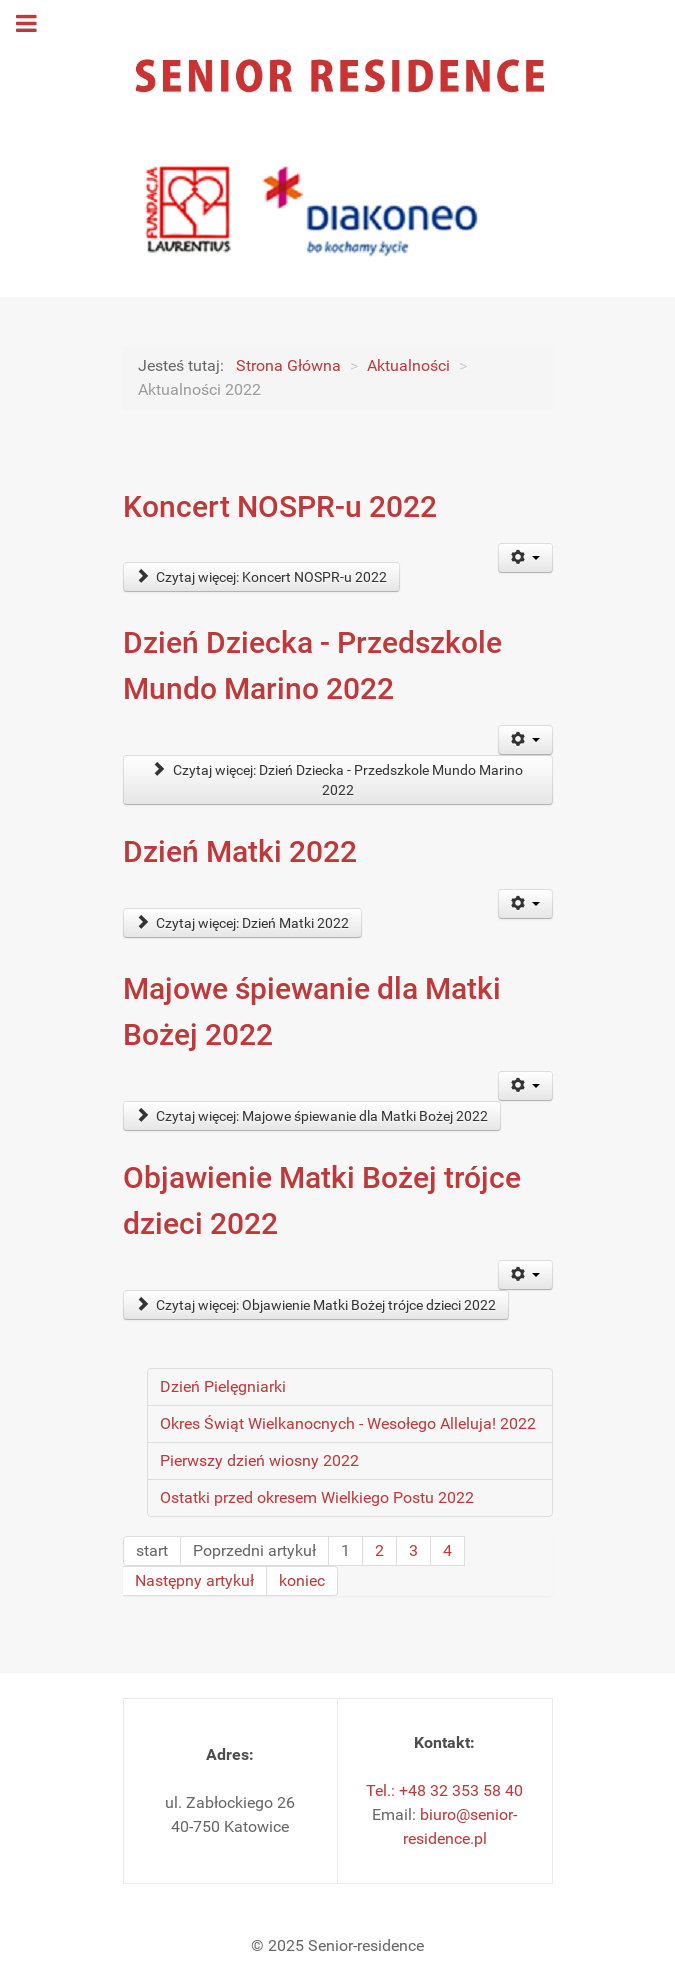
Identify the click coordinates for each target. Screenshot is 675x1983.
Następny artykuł (194, 1580)
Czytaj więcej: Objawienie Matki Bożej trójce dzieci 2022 (316, 1305)
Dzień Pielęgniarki (223, 1386)
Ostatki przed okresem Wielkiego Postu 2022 (317, 1497)
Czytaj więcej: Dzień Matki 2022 (243, 923)
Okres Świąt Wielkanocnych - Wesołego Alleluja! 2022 (348, 1423)
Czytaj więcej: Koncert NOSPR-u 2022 (262, 577)
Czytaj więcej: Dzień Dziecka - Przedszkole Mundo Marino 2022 (337, 780)
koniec (302, 1580)
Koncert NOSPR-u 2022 (280, 506)
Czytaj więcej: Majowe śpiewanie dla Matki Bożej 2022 (312, 1116)
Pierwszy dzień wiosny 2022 (259, 1460)
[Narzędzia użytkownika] (525, 558)
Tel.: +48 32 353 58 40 (444, 1790)
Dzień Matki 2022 (240, 851)
